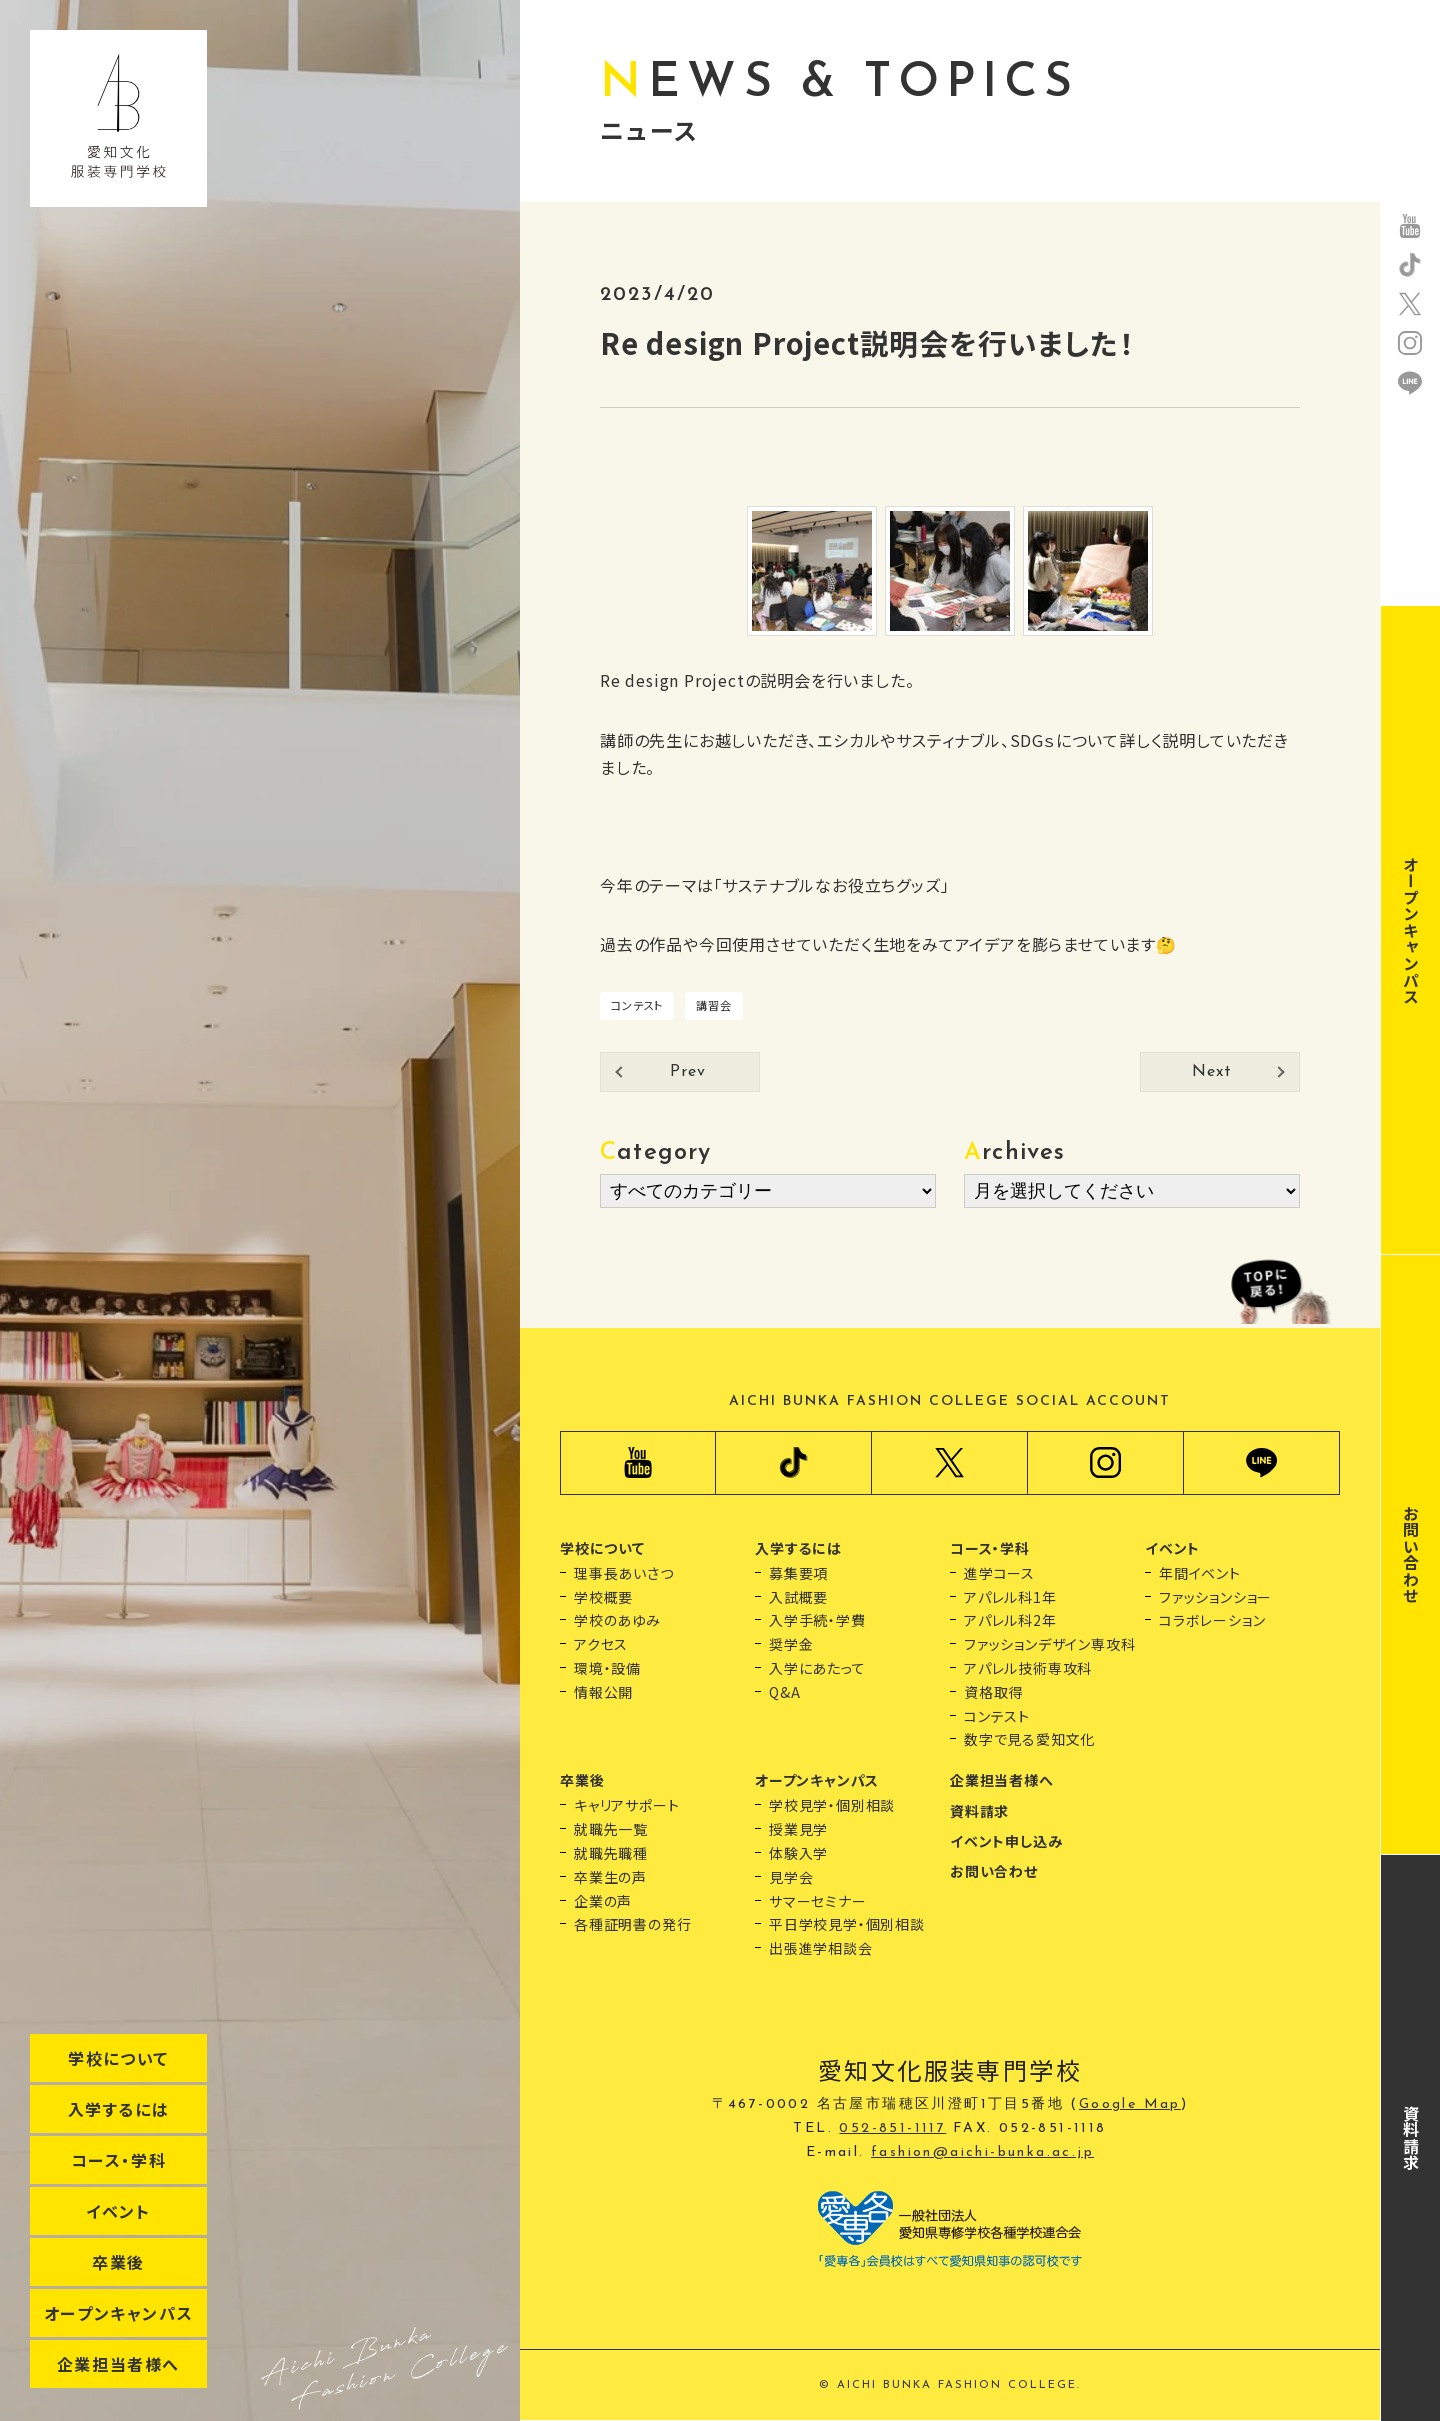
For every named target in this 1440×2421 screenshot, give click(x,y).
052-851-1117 (892, 2128)
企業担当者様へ (118, 2364)
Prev (687, 1072)
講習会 (713, 1005)
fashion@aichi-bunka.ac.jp (982, 2152)
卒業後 (118, 2262)
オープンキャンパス (118, 2313)
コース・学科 (119, 2160)
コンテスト (637, 1005)
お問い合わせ (1411, 1554)
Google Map (1130, 2104)
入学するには (119, 2109)
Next (1211, 1072)
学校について (118, 2058)
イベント (118, 2211)
